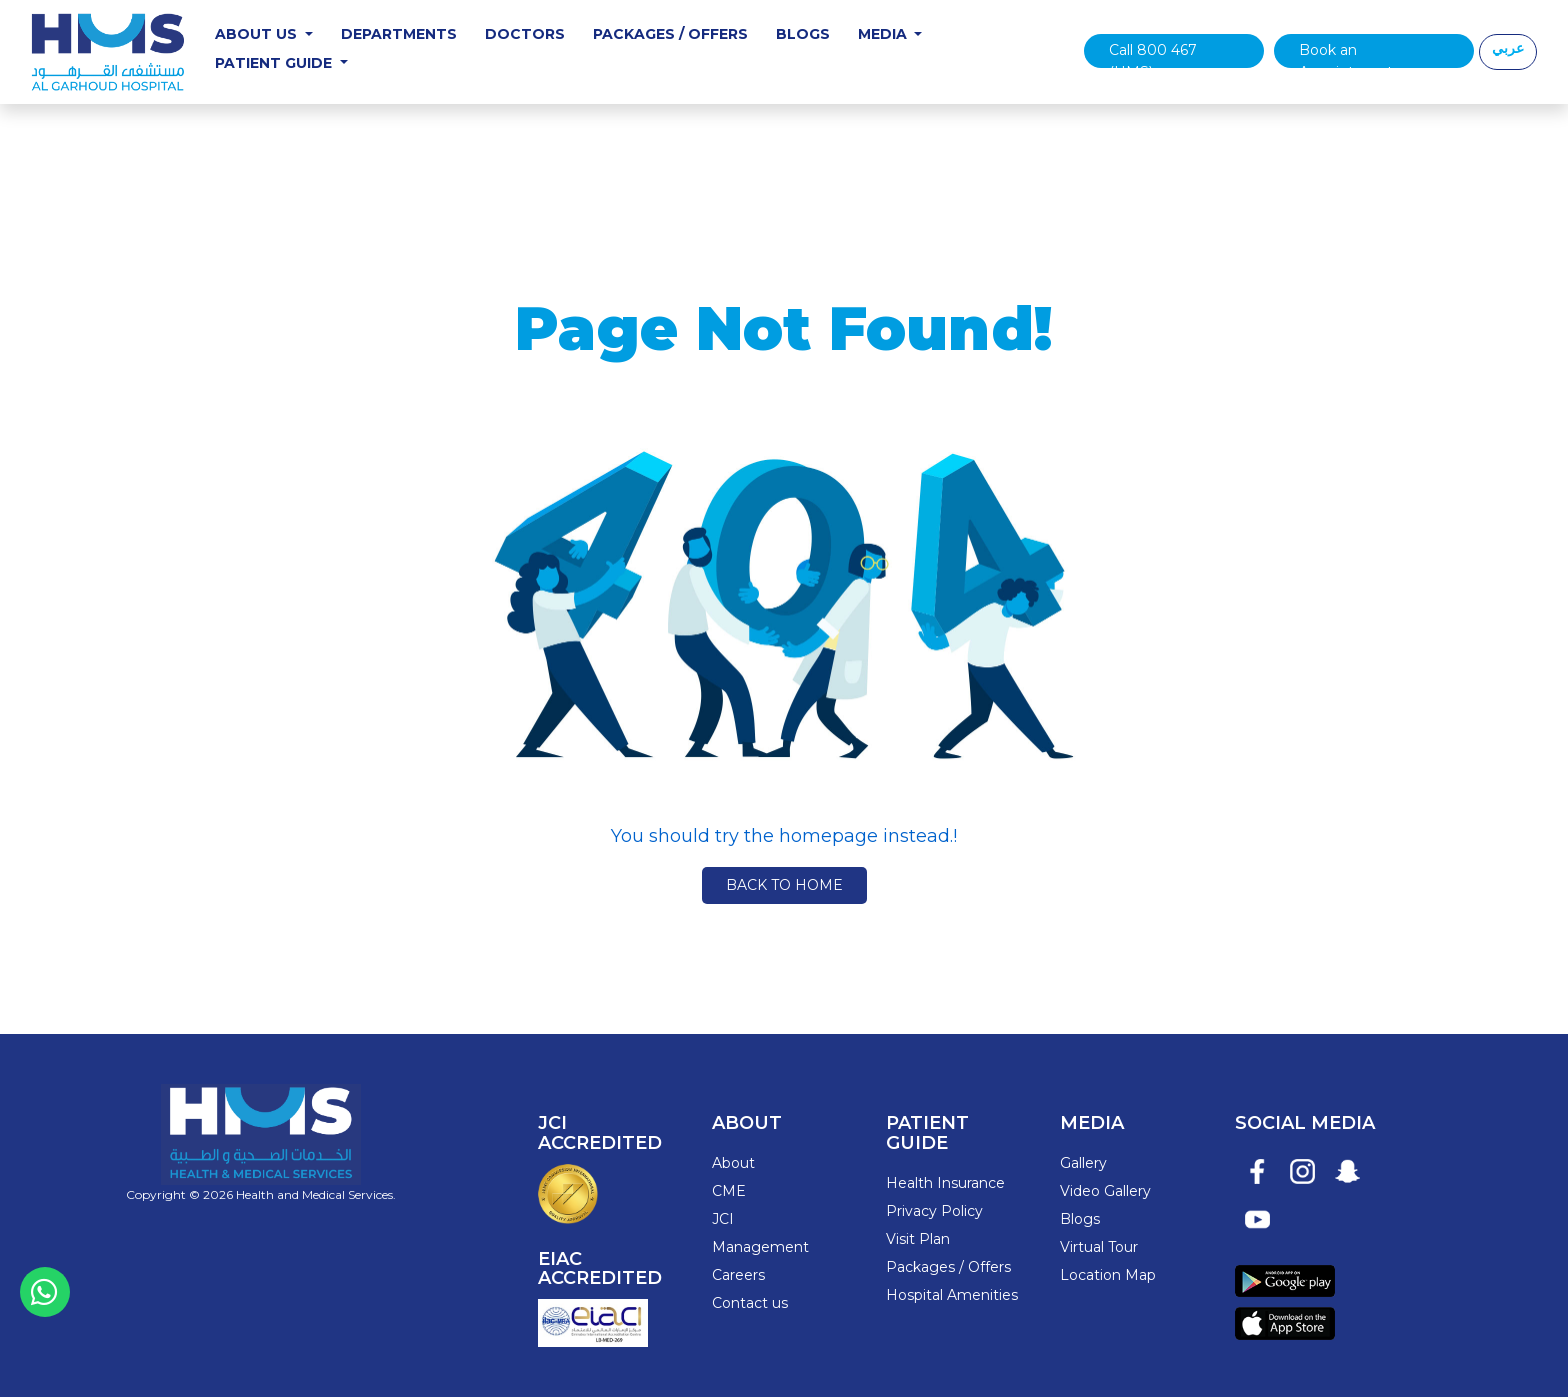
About (733, 1163)
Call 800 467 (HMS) (1153, 54)
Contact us (750, 1303)
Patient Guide (275, 63)
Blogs (803, 34)
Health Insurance (945, 1183)
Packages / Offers (670, 34)
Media (884, 34)
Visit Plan (918, 1239)
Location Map (1108, 1275)
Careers (738, 1275)
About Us (258, 34)
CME (729, 1191)
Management (760, 1247)
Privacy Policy (934, 1211)
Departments (399, 34)
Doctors (525, 34)
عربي (1508, 48)
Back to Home (784, 885)
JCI (723, 1219)
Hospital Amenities (952, 1295)
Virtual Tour (1099, 1247)
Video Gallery (1105, 1191)
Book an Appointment (1346, 54)
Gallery (1083, 1163)
